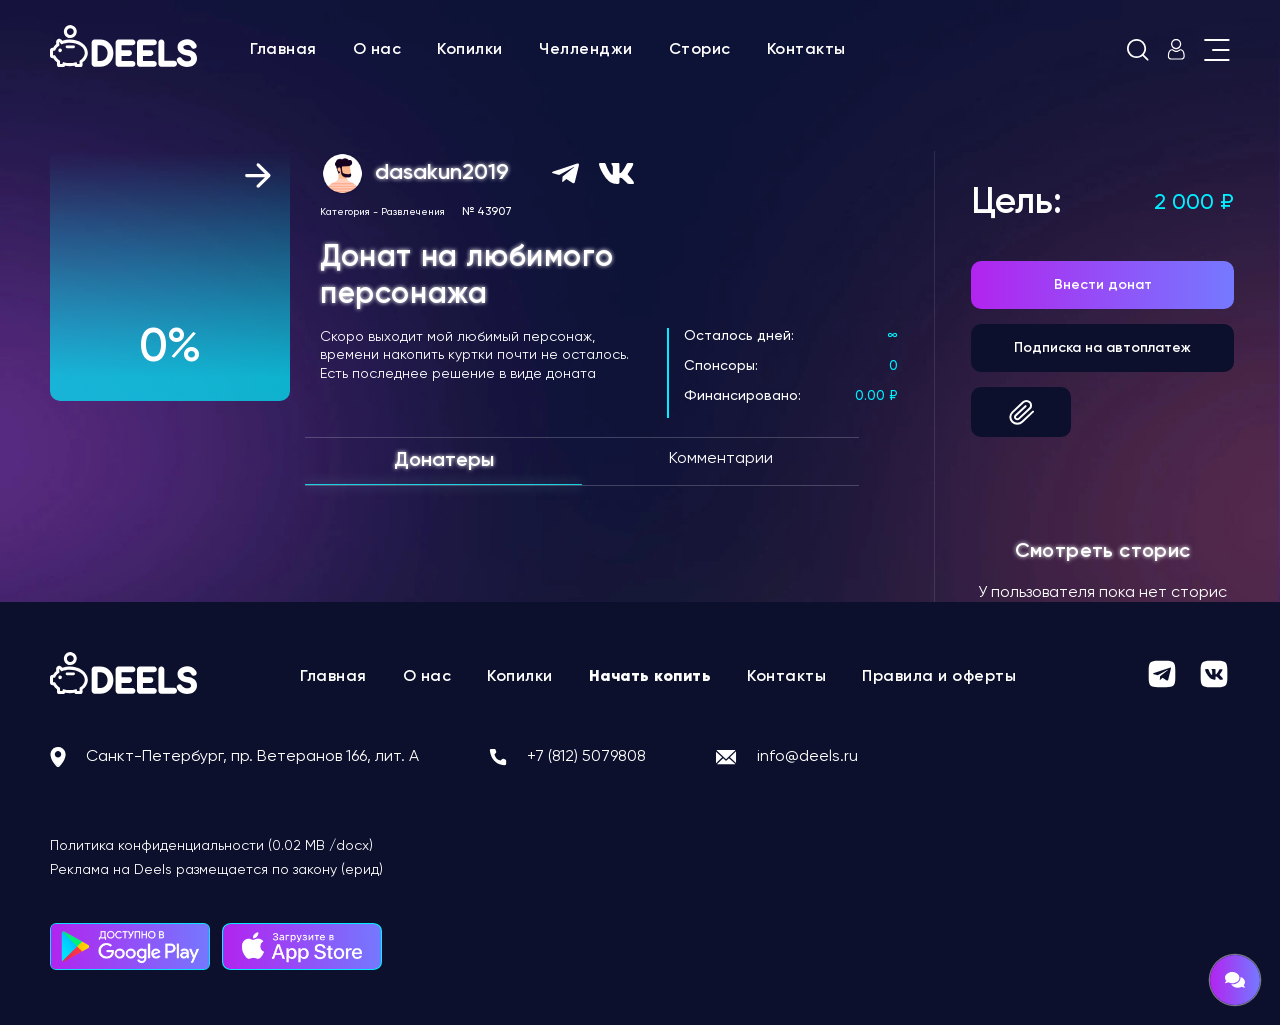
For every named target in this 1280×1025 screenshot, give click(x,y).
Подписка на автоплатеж (1102, 348)
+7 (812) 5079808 (586, 757)
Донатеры (444, 461)
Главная (283, 50)
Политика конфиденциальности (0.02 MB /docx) (211, 846)
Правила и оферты (939, 677)
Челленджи (586, 50)
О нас (377, 50)
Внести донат (1103, 285)
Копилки (470, 50)
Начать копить (650, 677)
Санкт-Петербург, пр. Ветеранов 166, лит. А (252, 757)
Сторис (700, 50)
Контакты (806, 50)
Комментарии (721, 459)
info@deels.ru (807, 757)
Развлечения (413, 212)
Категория (345, 212)
